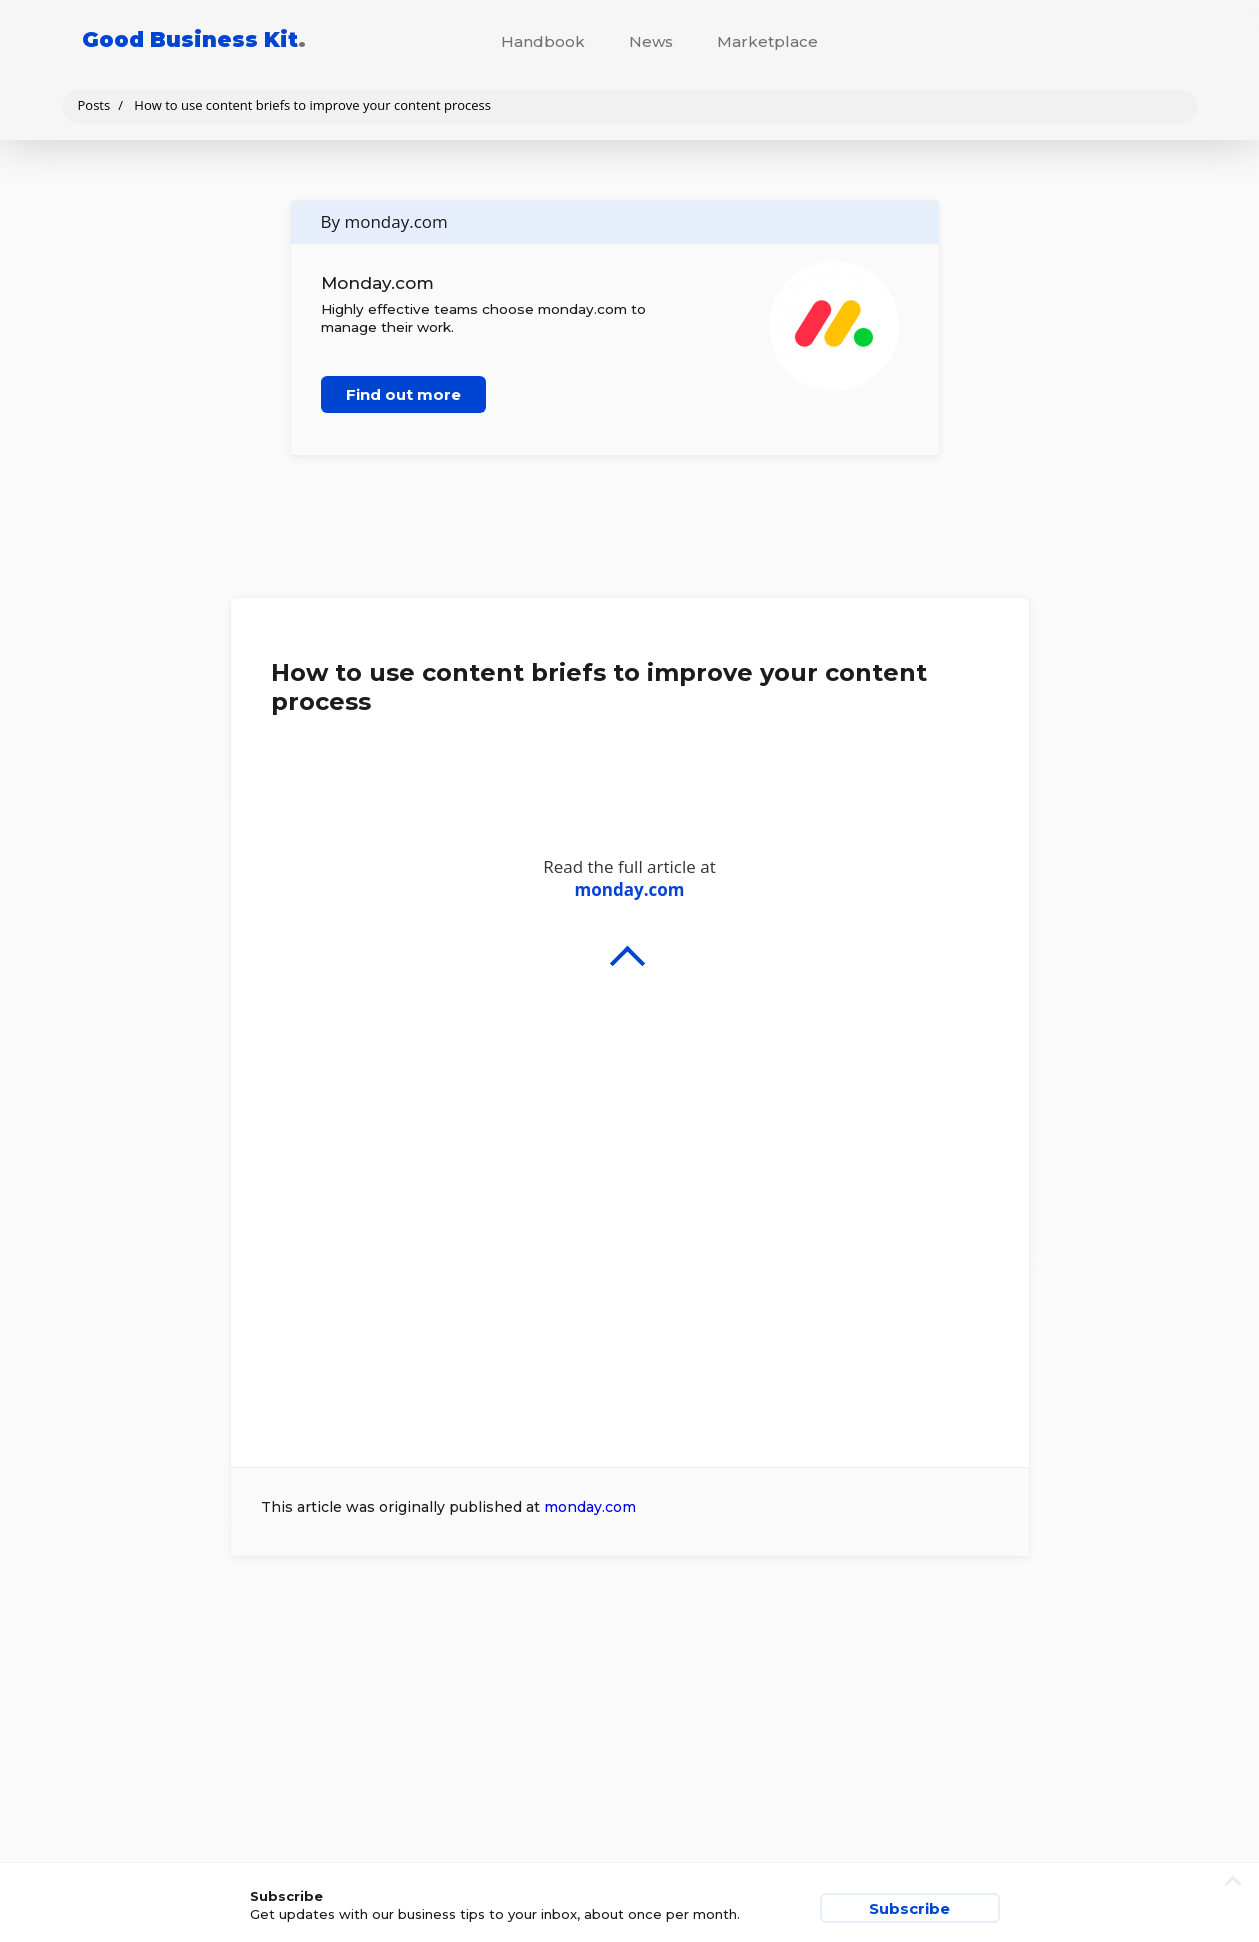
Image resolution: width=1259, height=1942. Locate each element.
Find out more (403, 394)
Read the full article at (630, 1121)
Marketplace (767, 41)
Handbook (543, 41)
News (651, 41)
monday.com (590, 1507)
